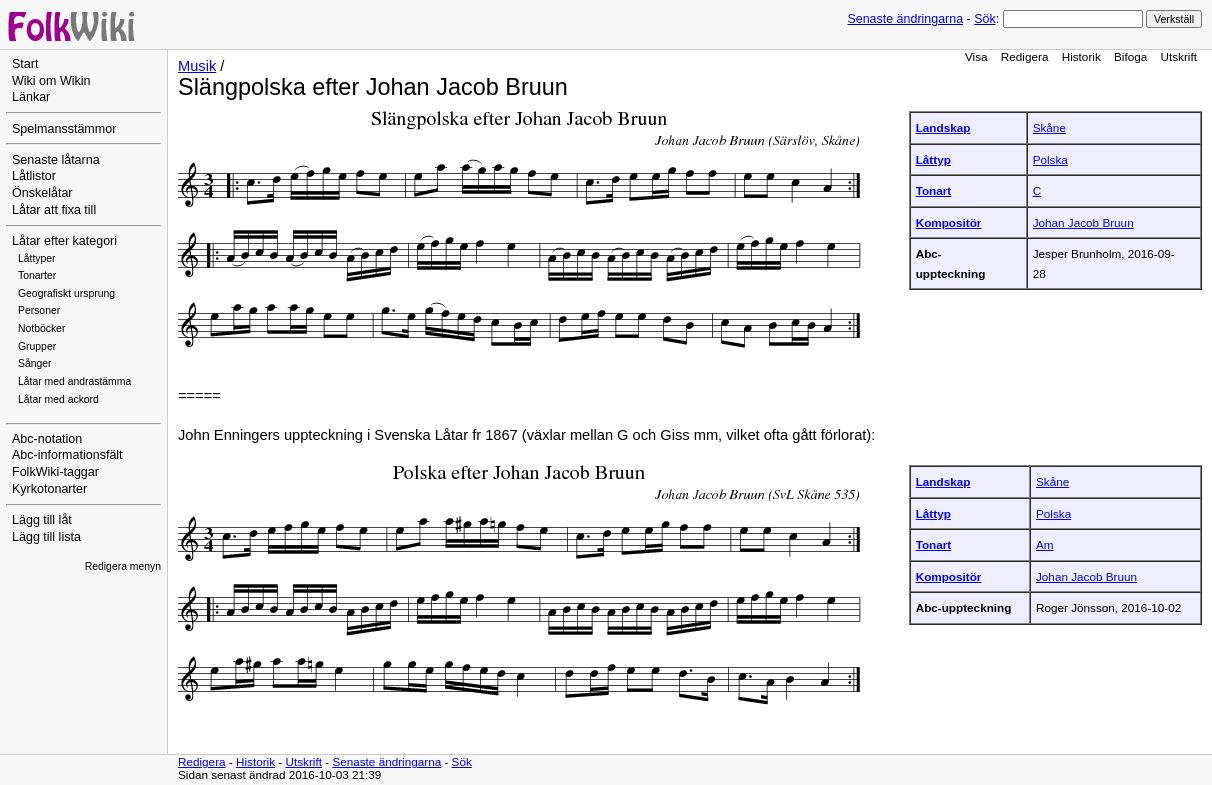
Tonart (934, 190)
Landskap (943, 127)
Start (25, 64)
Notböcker (41, 328)
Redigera (1025, 56)
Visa (976, 56)
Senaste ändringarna (905, 19)
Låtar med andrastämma (74, 381)
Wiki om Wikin (51, 81)
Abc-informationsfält (67, 455)
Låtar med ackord (58, 399)
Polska (1050, 159)
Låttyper (37, 258)
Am (1045, 544)
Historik (1081, 56)
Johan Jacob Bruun (1083, 222)
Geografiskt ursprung (66, 293)
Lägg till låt (42, 520)
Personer (39, 310)
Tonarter (37, 275)
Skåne (1049, 127)
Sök (984, 19)
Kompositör (949, 222)
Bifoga (1130, 56)
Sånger (35, 363)
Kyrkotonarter (49, 489)
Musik (197, 66)
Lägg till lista (46, 537)
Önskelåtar (42, 193)
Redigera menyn (123, 566)
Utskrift (1179, 56)
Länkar (31, 97)
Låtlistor (34, 176)
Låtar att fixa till (54, 210)
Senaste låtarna (56, 160)
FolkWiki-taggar (55, 472)
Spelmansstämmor (64, 129)
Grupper (37, 346)
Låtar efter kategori (64, 241)
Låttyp (933, 159)
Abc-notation (47, 439)
